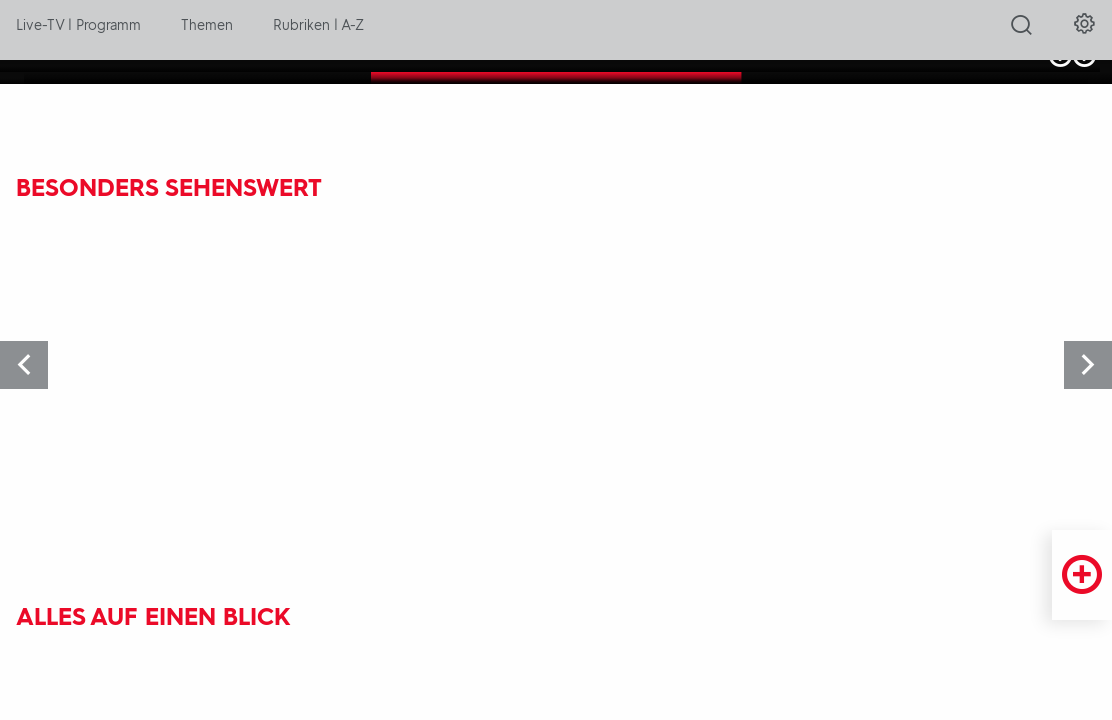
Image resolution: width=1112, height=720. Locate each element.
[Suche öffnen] (1021, 31)
